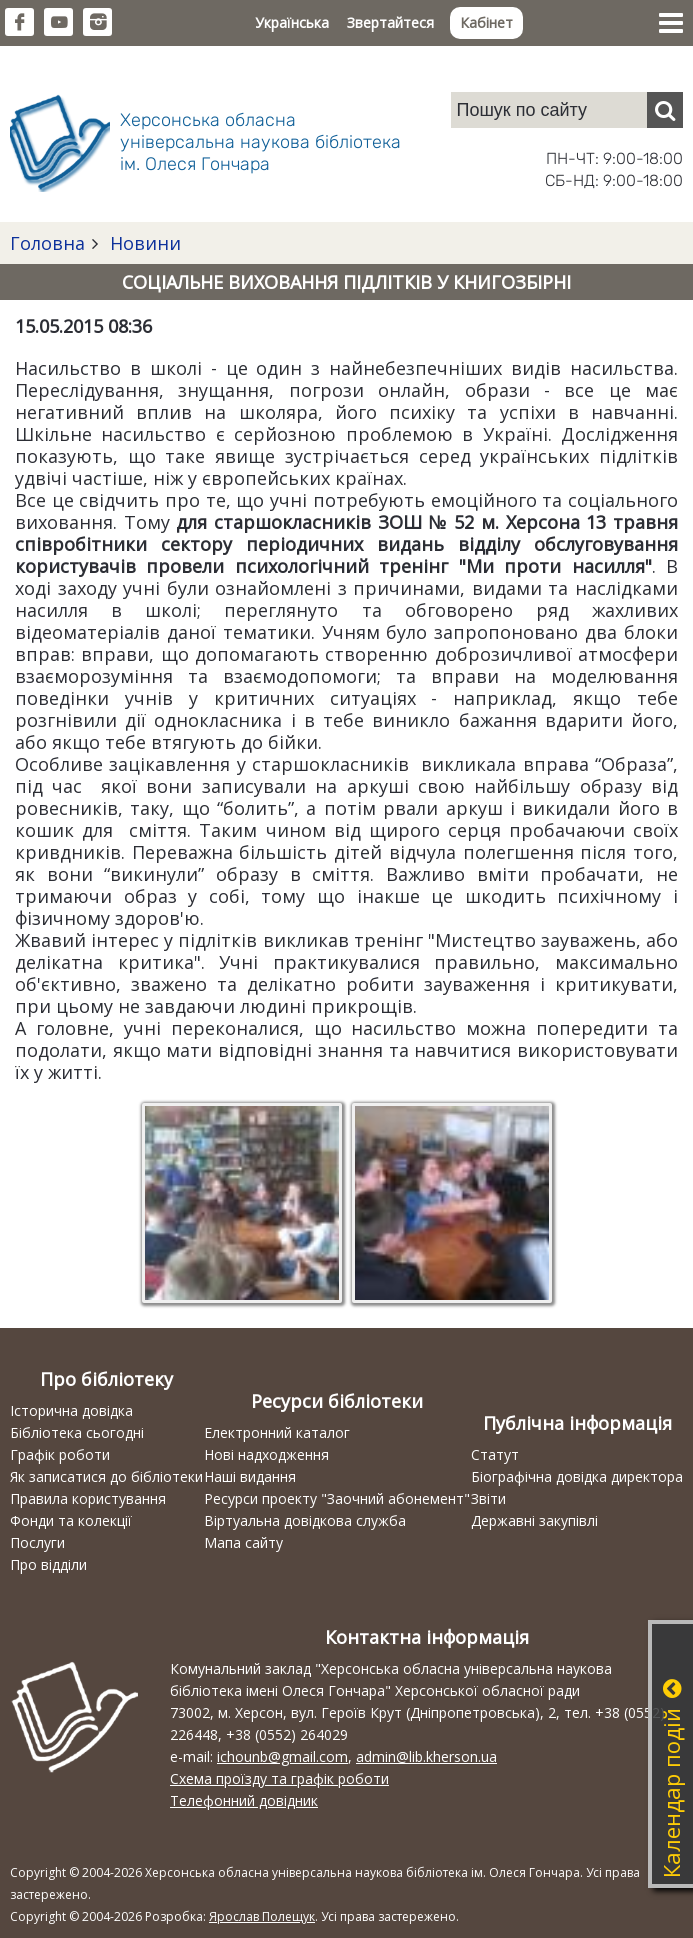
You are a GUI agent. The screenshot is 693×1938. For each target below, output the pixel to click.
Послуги (37, 1542)
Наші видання (250, 1476)
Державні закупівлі (534, 1520)
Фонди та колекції (71, 1520)
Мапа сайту (243, 1542)
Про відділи (48, 1564)
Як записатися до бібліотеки (106, 1476)
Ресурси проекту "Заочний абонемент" (337, 1498)
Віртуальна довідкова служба (305, 1520)
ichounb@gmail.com (282, 1756)
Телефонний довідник (244, 1800)
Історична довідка (71, 1410)
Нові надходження (266, 1454)
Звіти (488, 1498)
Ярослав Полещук (262, 1916)
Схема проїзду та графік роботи (279, 1778)
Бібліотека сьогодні (77, 1432)
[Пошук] (665, 110)
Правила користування (88, 1498)
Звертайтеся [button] (390, 22)
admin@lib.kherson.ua (426, 1756)
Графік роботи (60, 1454)
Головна (47, 243)
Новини (143, 243)
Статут (495, 1454)
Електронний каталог (277, 1432)
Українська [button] (292, 22)
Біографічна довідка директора (577, 1476)
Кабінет (486, 22)
